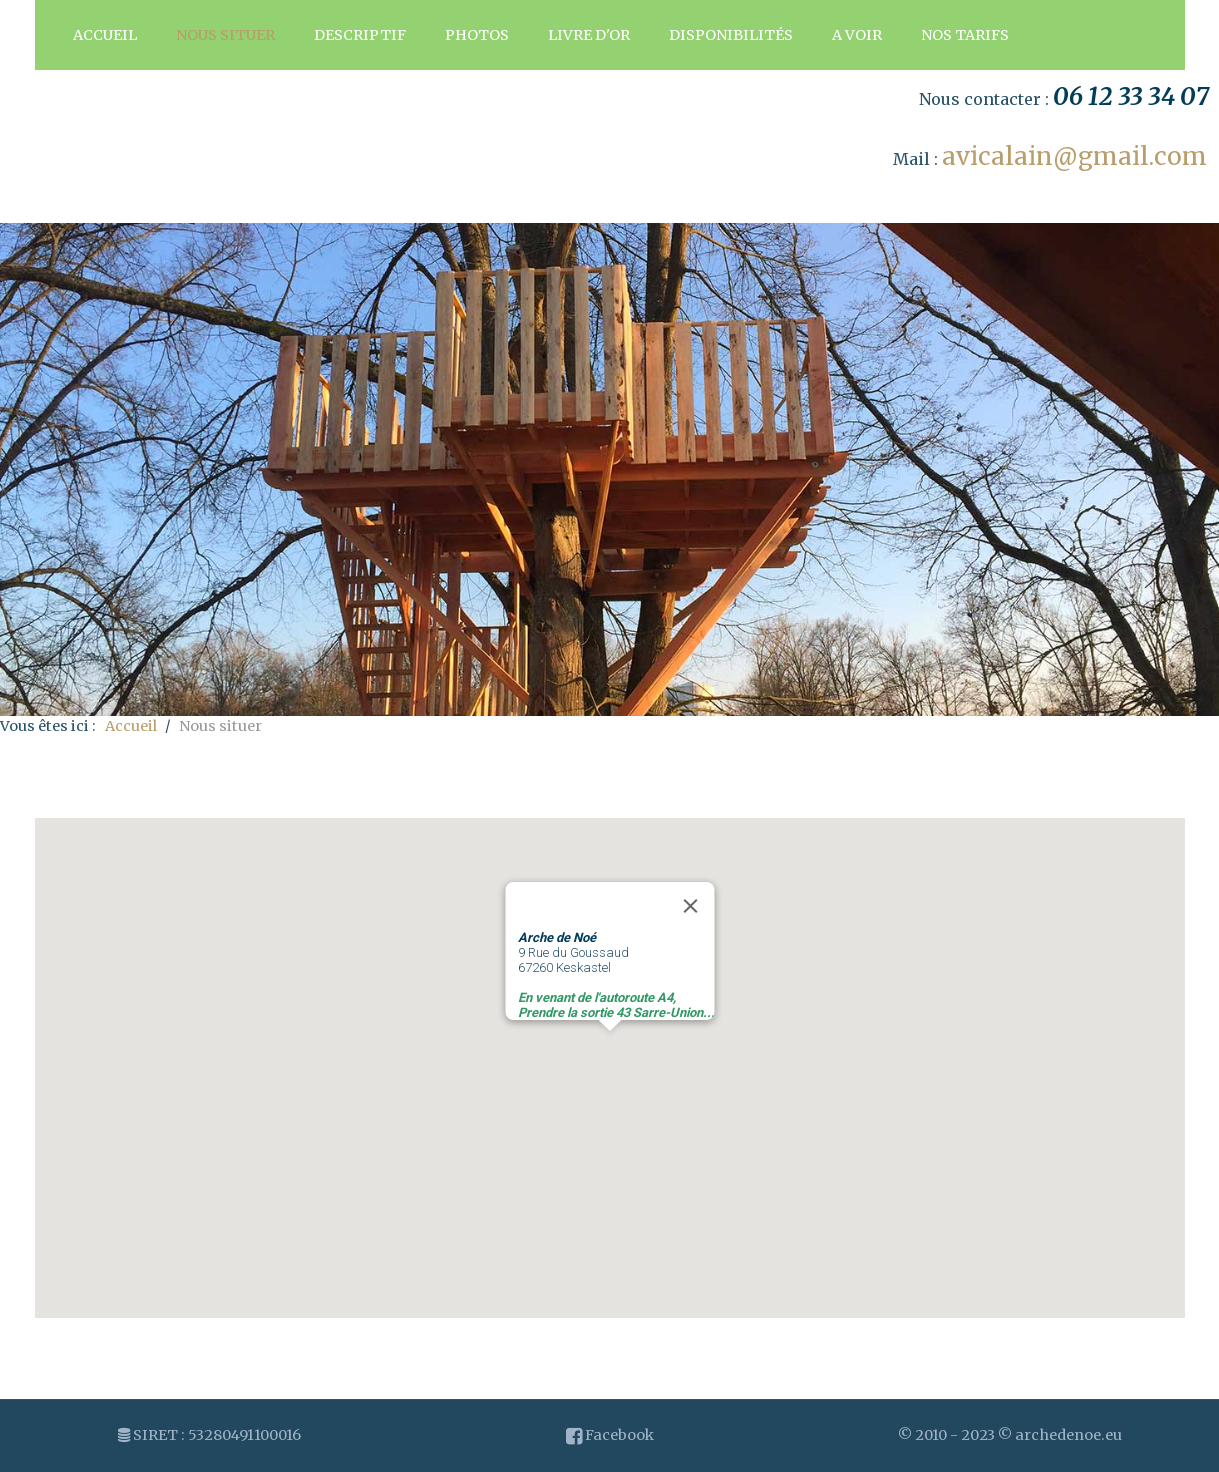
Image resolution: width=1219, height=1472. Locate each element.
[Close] (690, 906)
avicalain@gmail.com (1074, 156)
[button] (610, 1049)
